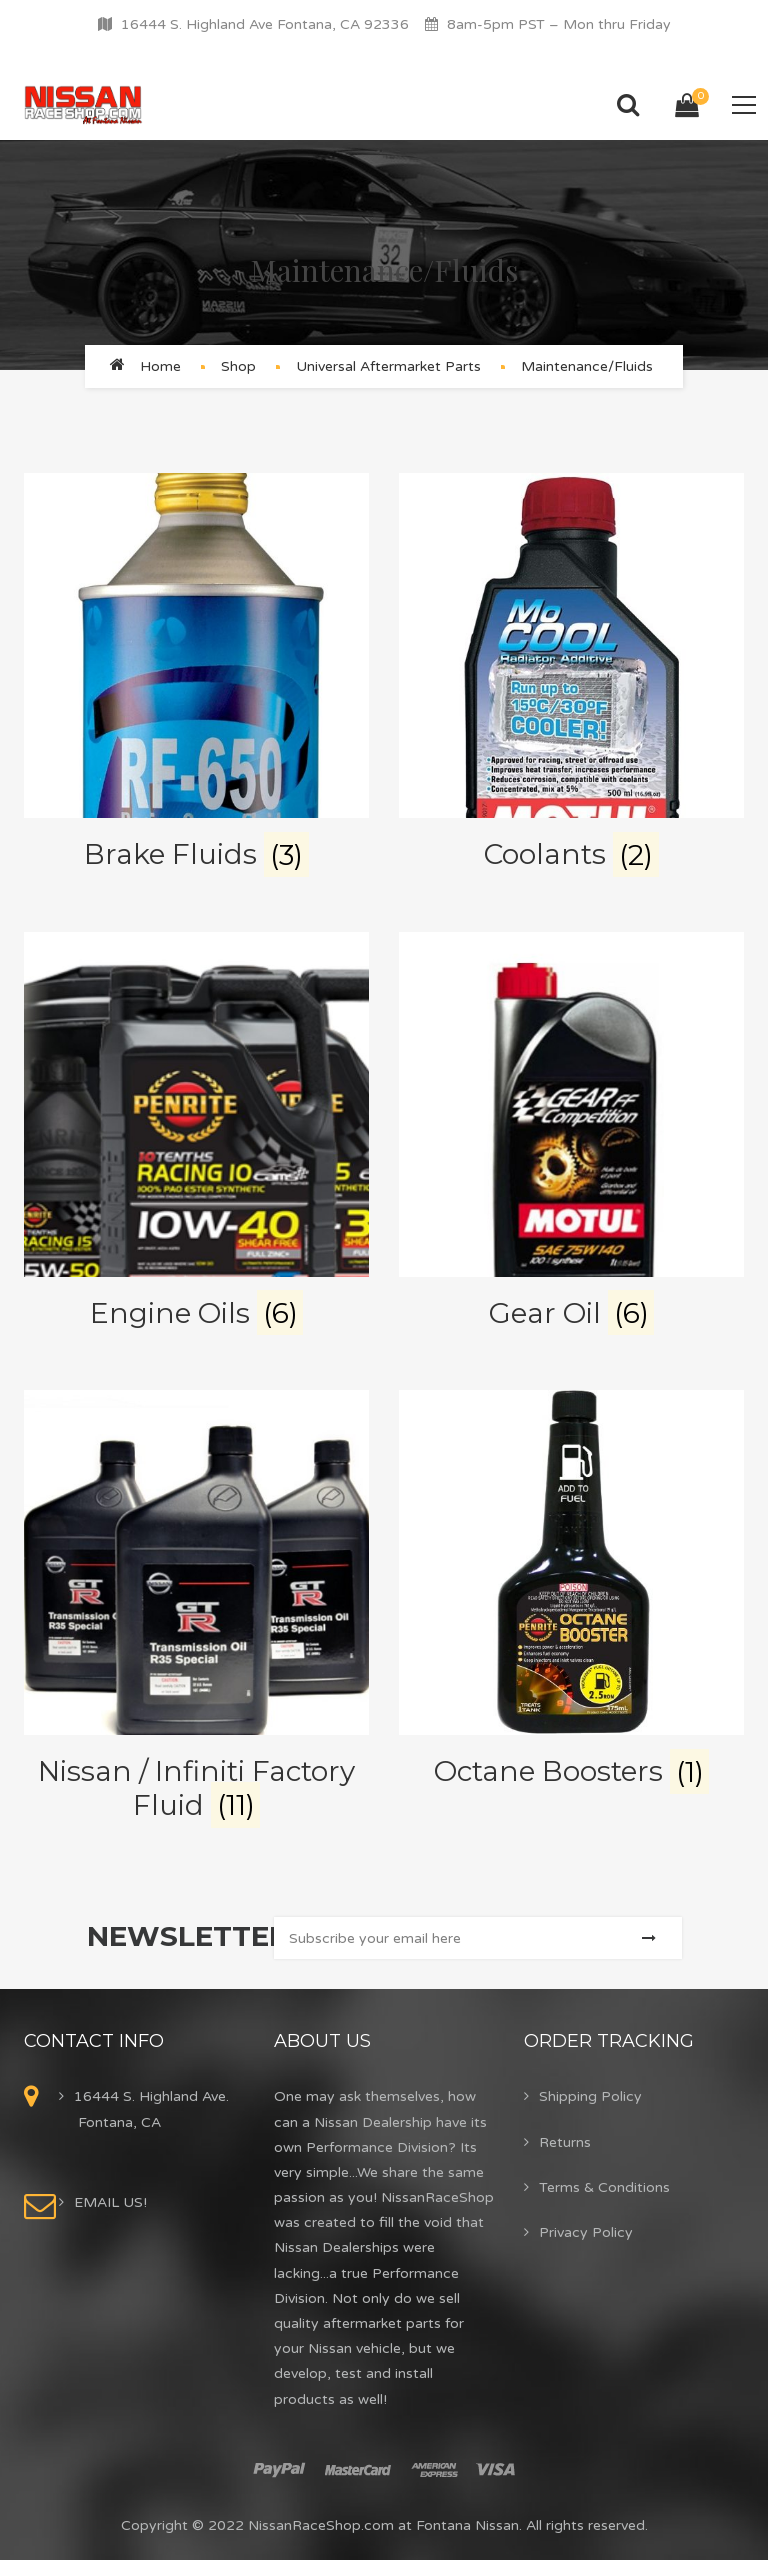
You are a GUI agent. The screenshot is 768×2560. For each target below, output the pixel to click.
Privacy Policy (586, 2232)
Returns (565, 2142)
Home (160, 366)
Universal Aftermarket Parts (388, 366)
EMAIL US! (110, 2202)
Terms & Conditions (604, 2187)
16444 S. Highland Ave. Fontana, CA (151, 2109)
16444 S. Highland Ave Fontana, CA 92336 (265, 24)
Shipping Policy (590, 2096)
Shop (238, 366)
